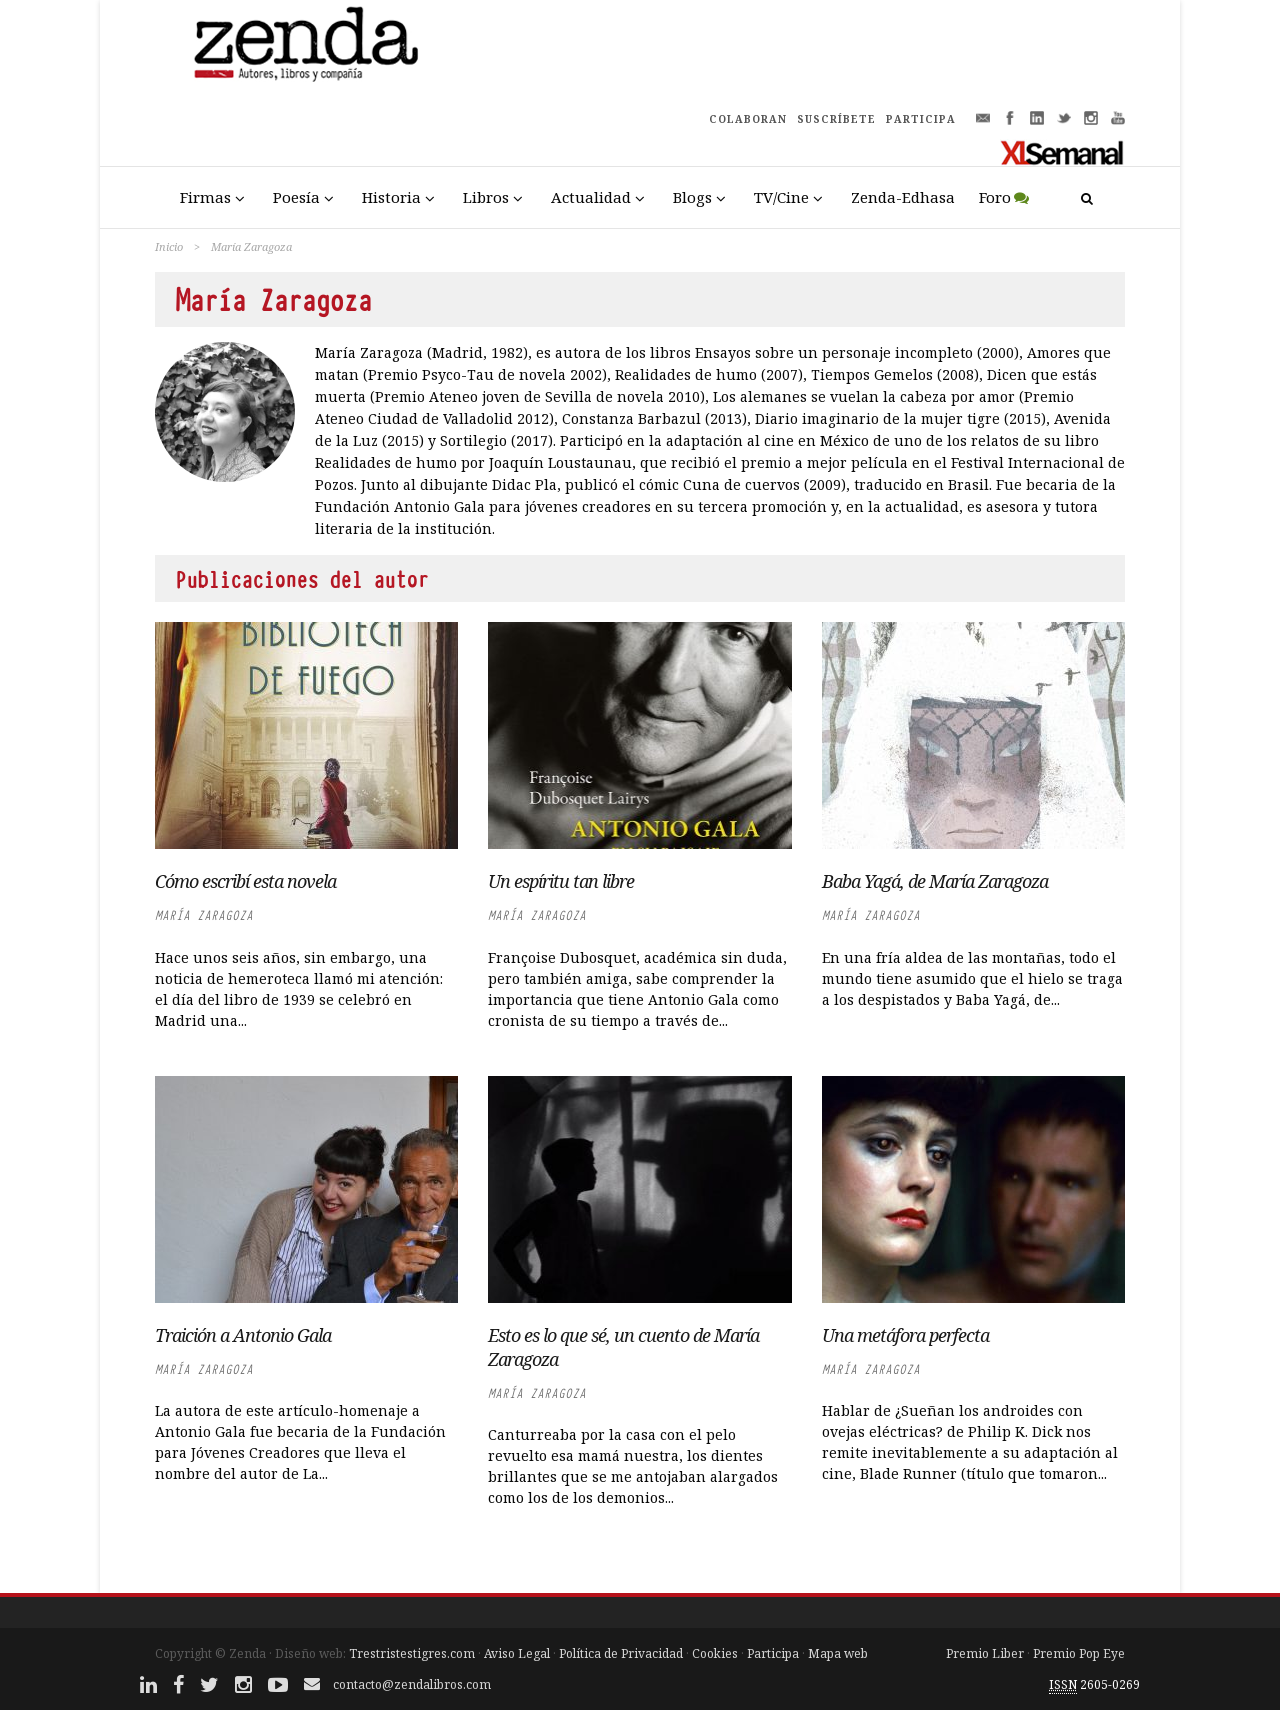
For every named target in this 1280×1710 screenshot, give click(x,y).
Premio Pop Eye (1079, 1653)
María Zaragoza (204, 915)
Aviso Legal (517, 1653)
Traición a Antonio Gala (243, 1335)
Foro (995, 197)
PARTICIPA (921, 119)
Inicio (169, 246)
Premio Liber (985, 1653)
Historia (391, 197)
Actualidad (591, 197)
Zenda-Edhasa (903, 197)
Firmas (205, 197)
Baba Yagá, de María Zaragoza (935, 881)
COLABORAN (748, 119)
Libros (486, 197)
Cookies (715, 1653)
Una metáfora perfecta (905, 1335)
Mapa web (838, 1653)
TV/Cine (781, 197)
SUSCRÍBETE (836, 119)
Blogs (692, 197)
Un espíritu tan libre (561, 881)
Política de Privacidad (621, 1653)
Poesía (296, 197)
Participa (773, 1653)
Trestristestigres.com (412, 1653)
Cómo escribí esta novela (245, 881)
